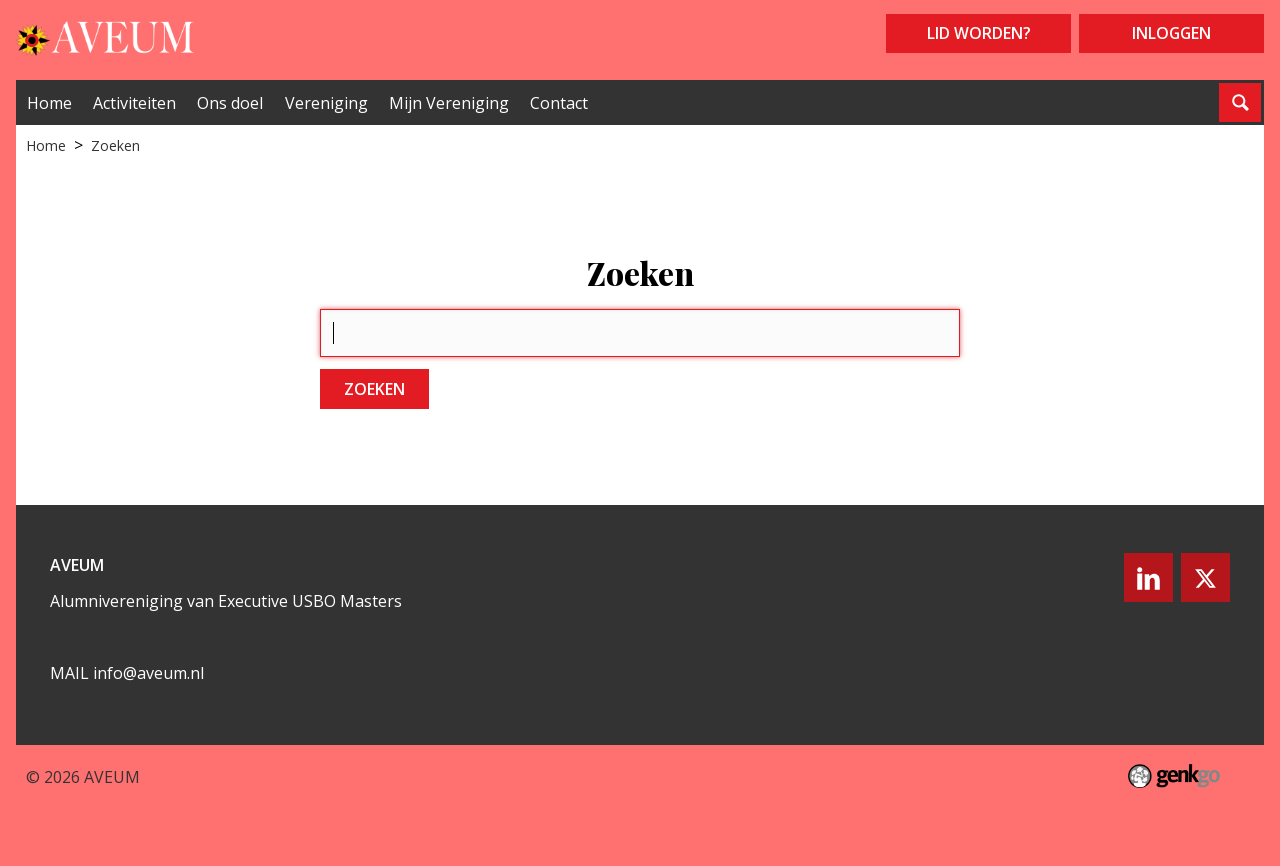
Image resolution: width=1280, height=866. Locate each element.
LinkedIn (1147, 578)
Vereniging (326, 103)
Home (49, 103)
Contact (559, 103)
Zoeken (115, 145)
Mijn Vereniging (449, 103)
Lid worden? (979, 33)
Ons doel (230, 103)
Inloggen (1171, 33)
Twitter (1205, 578)
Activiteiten (134, 103)
